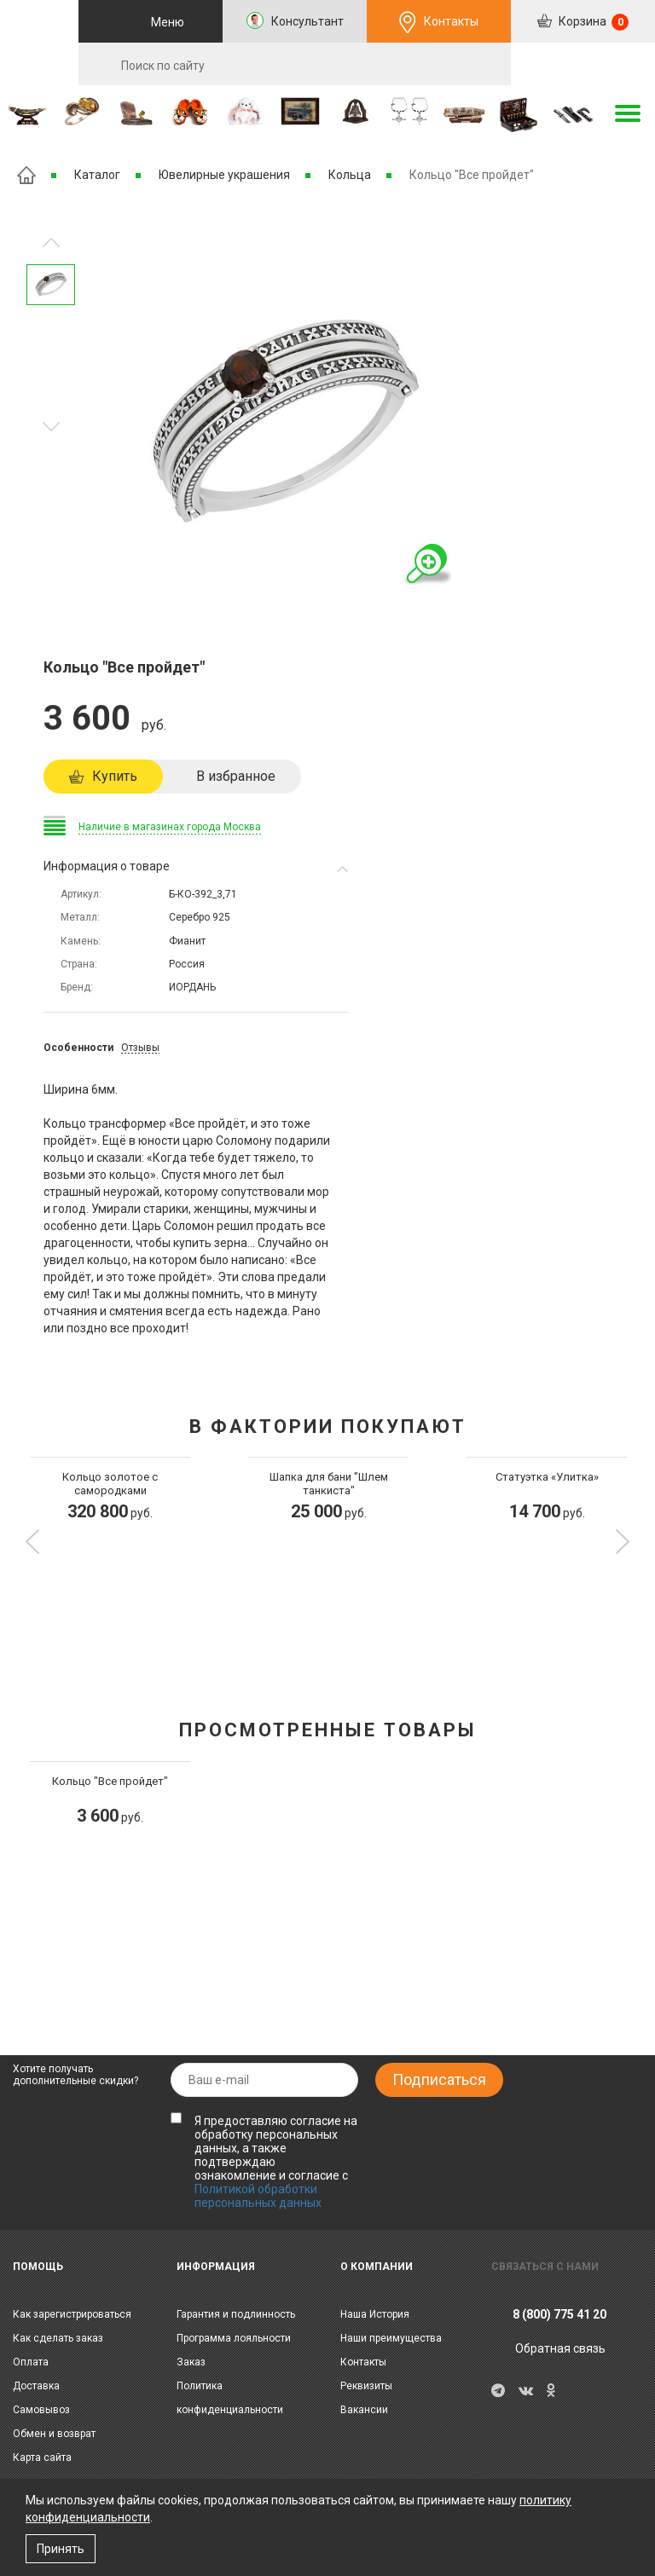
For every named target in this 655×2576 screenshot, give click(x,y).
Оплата (31, 2362)
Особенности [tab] (78, 1048)
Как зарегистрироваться (72, 2314)
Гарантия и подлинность (236, 2314)
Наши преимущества (391, 2338)
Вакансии (364, 2410)
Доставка (36, 2386)
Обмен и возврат (54, 2434)
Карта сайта (42, 2457)
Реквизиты (366, 2386)
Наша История (374, 2314)
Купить (114, 776)
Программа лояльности (234, 2338)
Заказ (191, 2362)
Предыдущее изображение (51, 426)
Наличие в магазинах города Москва (169, 827)
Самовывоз (41, 2410)
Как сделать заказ (58, 2338)
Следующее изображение (51, 242)
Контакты (451, 21)
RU (583, 64)
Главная (26, 175)
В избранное (235, 776)
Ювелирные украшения (224, 175)
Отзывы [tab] (140, 1048)
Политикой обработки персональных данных (258, 2195)
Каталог (97, 175)
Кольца (349, 175)
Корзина (592, 22)
